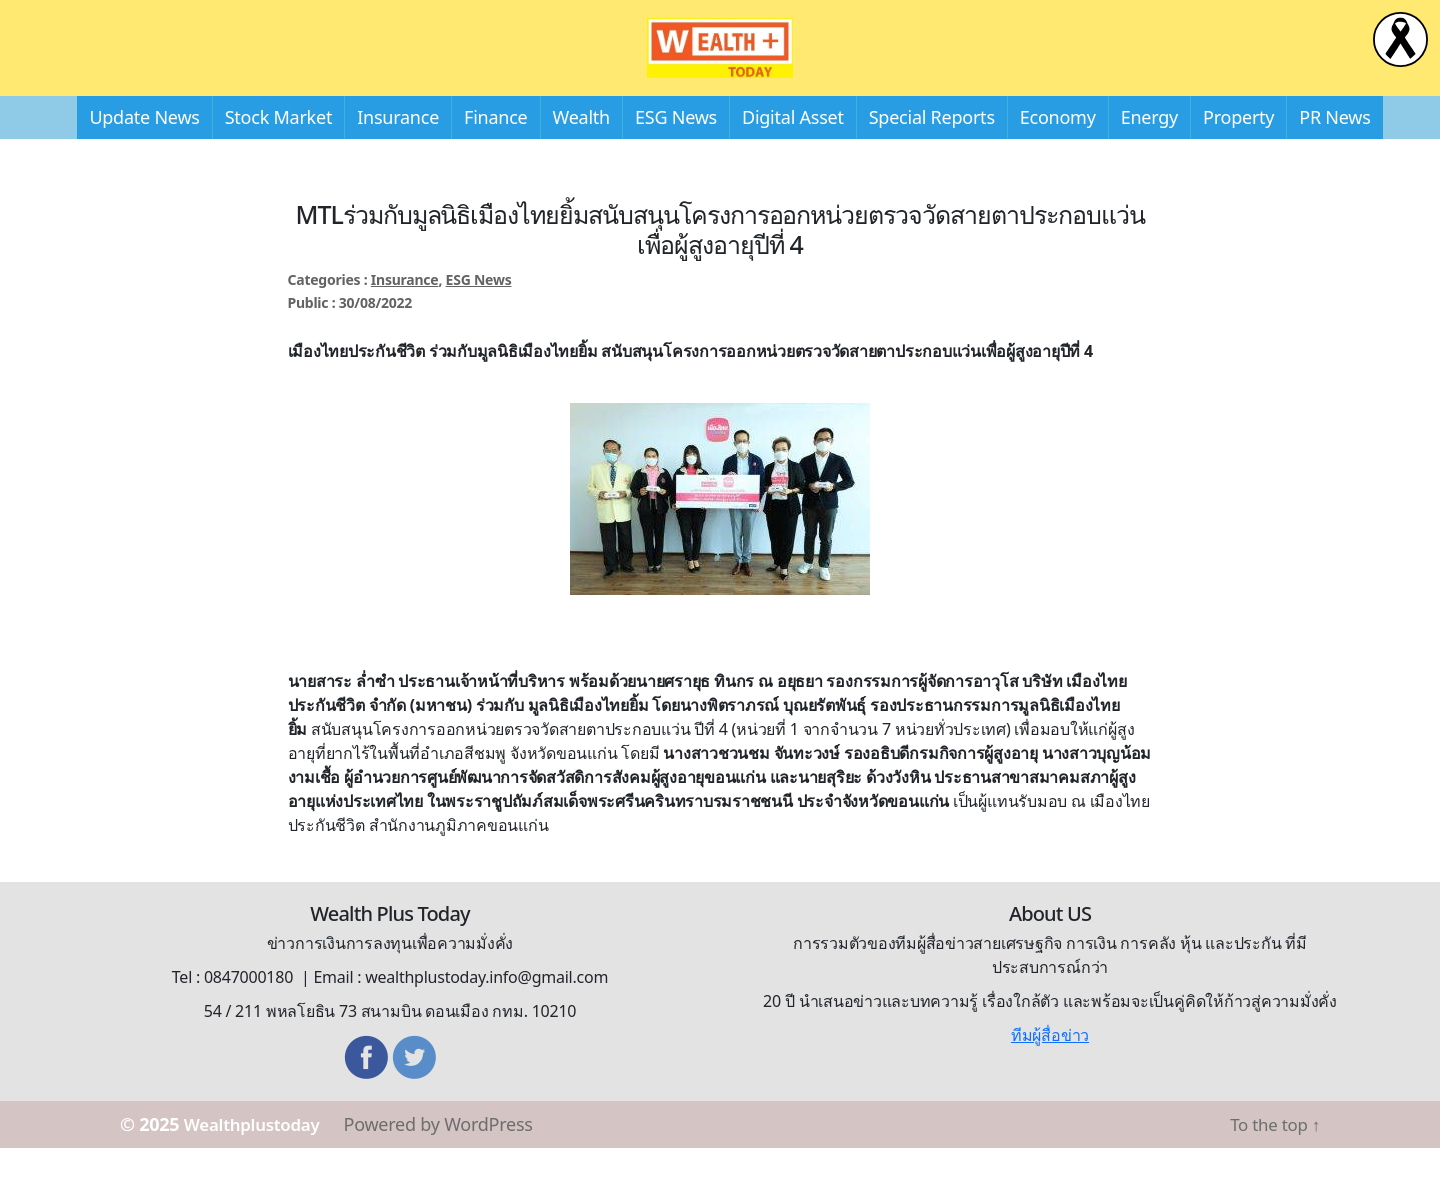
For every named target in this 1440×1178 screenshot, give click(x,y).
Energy (1149, 147)
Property (1238, 147)
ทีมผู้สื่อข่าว (1050, 1065)
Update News (144, 147)
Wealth (581, 147)
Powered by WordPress (451, 1154)
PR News (1334, 147)
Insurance (398, 147)
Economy (1058, 147)
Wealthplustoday (258, 1154)
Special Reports (932, 147)
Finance (495, 147)
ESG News (676, 147)
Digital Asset (793, 147)
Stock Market (278, 147)
